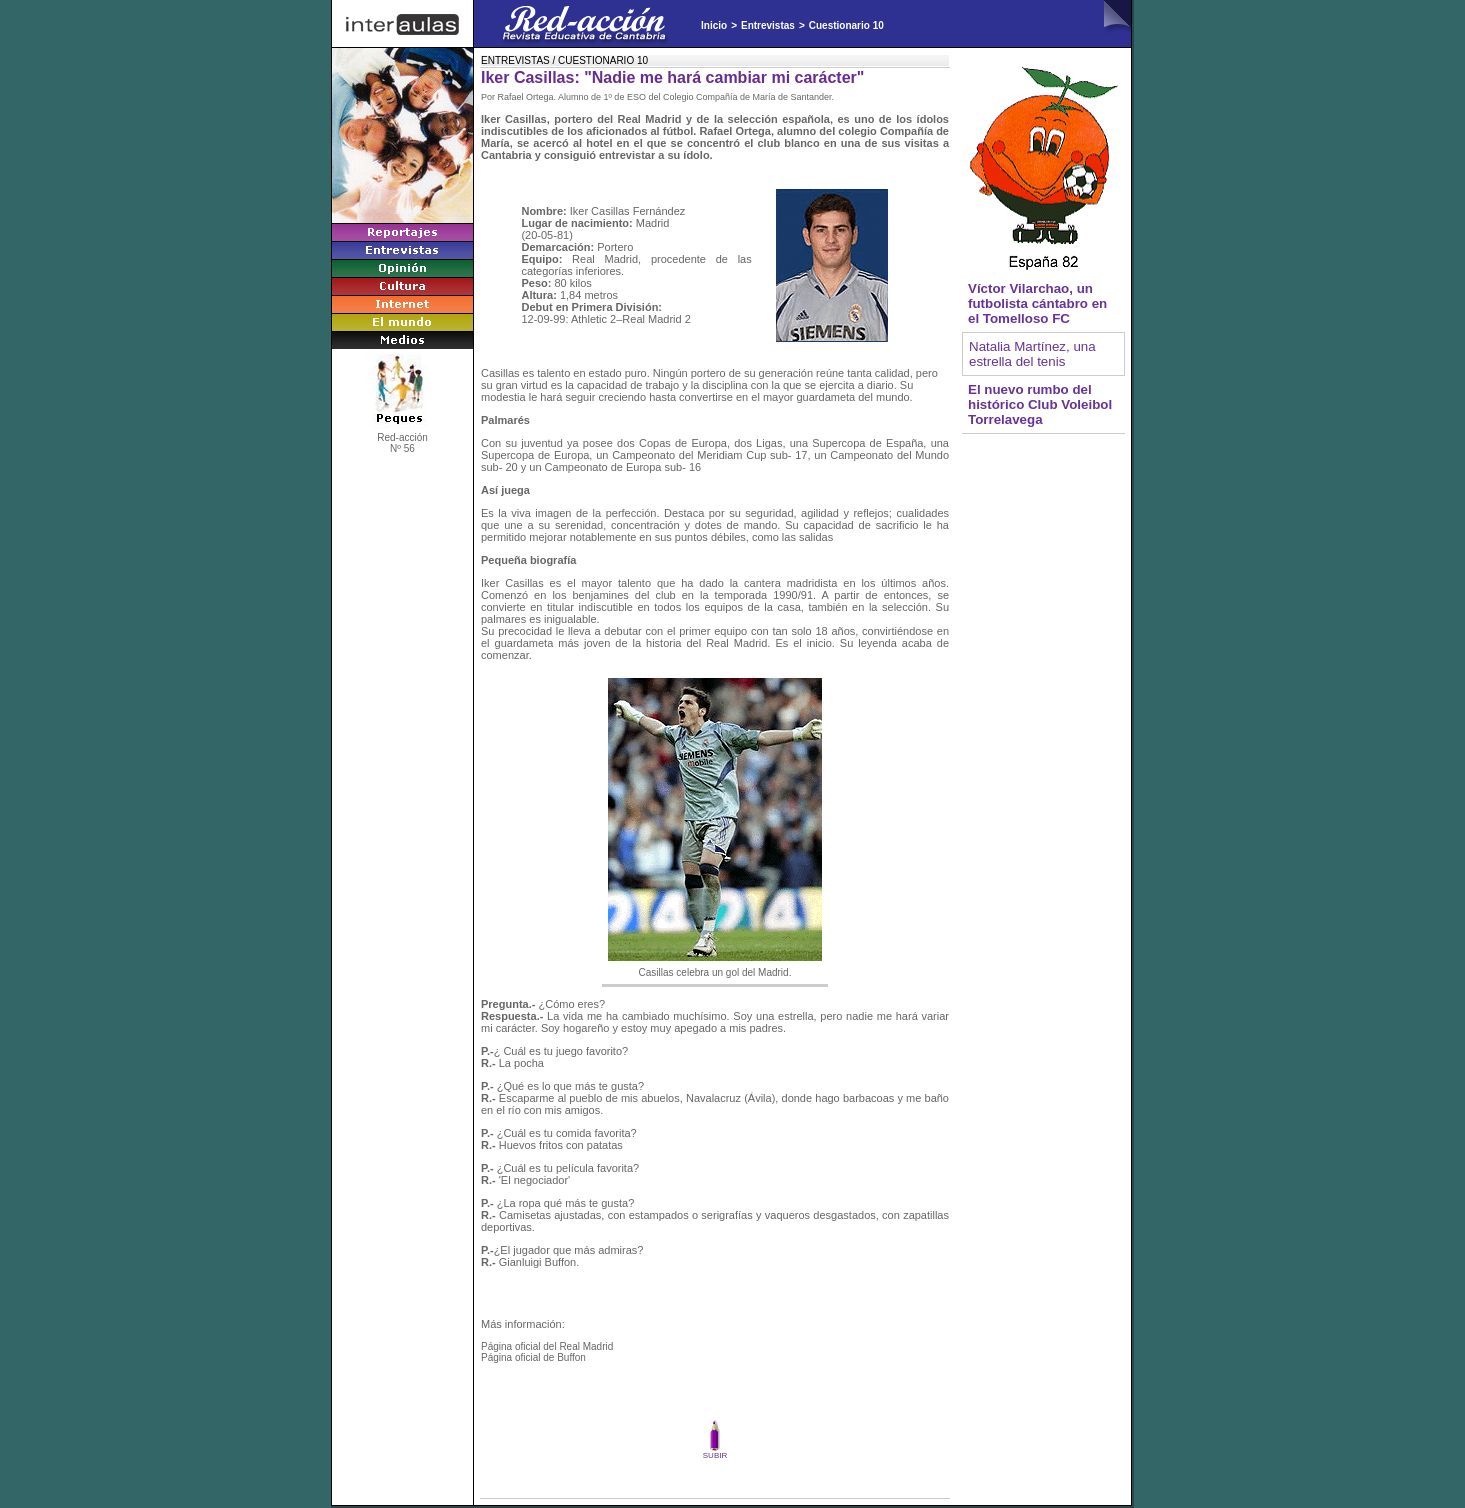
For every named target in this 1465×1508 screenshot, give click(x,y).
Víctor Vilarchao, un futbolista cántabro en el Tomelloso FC (1037, 303)
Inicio (714, 25)
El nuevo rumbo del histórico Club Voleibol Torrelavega (1040, 404)
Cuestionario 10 (846, 25)
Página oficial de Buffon (533, 1357)
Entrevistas (768, 25)
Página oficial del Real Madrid (547, 1346)
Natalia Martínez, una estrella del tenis (1032, 354)
